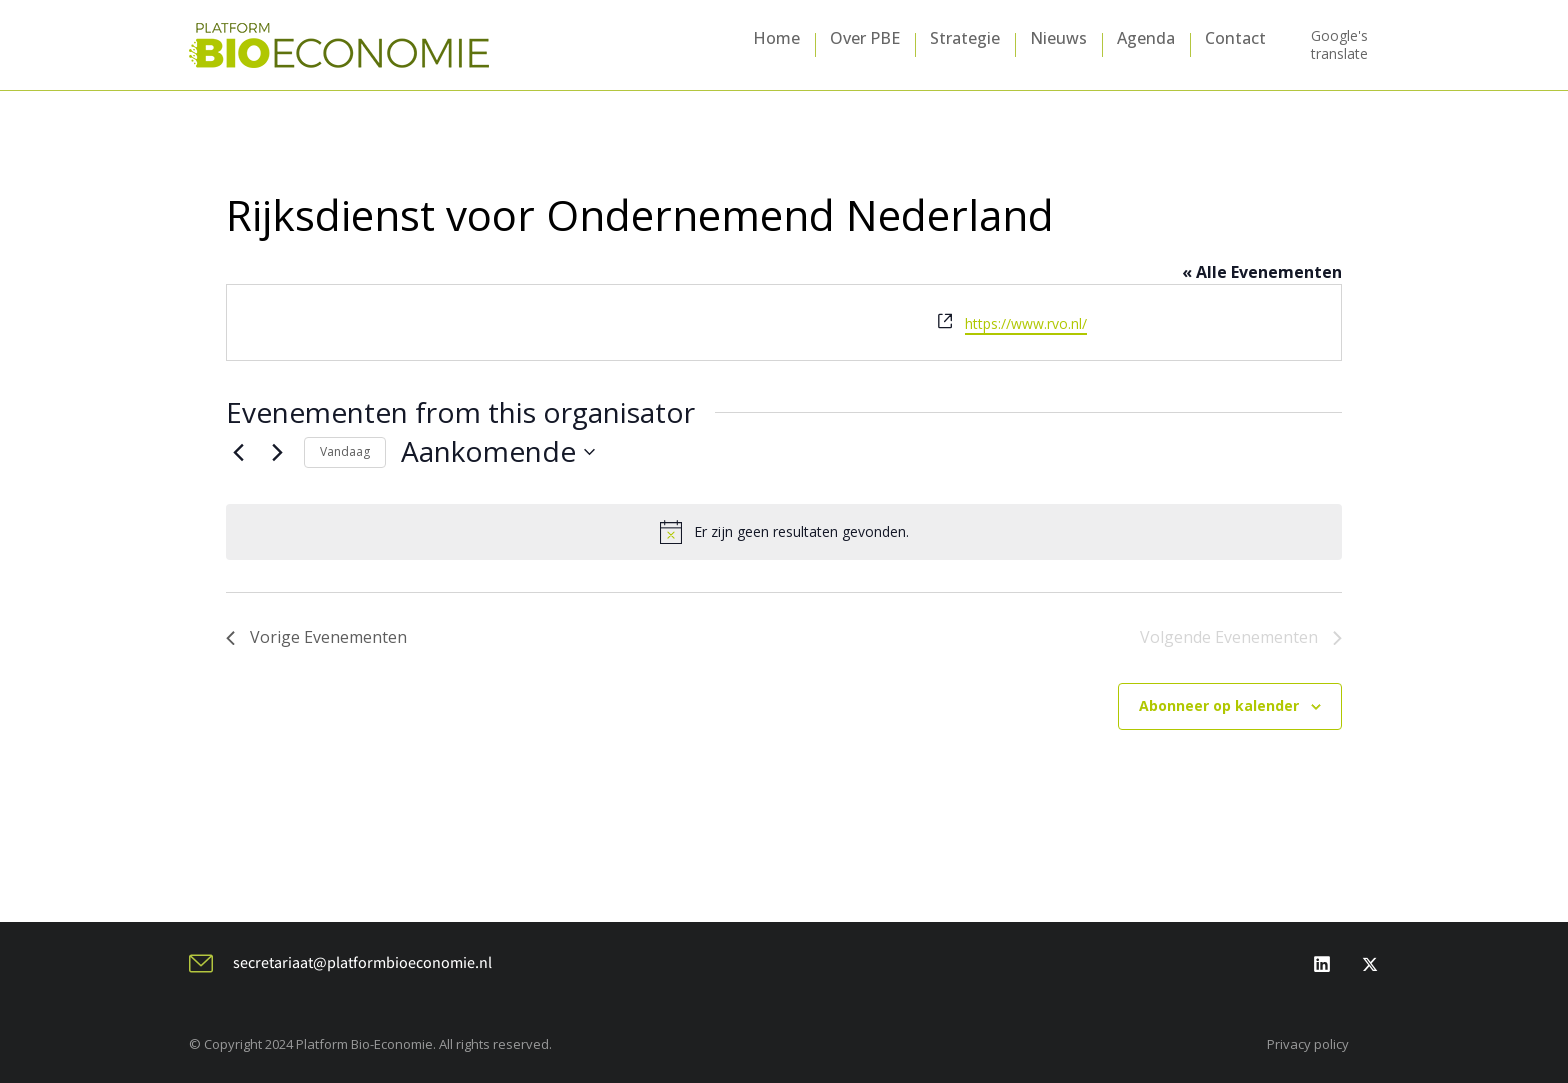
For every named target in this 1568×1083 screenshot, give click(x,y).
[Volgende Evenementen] (277, 452)
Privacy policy (1308, 1044)
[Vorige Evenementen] (238, 452)
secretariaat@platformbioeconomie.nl (362, 962)
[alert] (784, 532)
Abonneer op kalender (1219, 705)
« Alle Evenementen (1262, 272)
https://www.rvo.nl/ (1026, 323)
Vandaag (345, 451)
